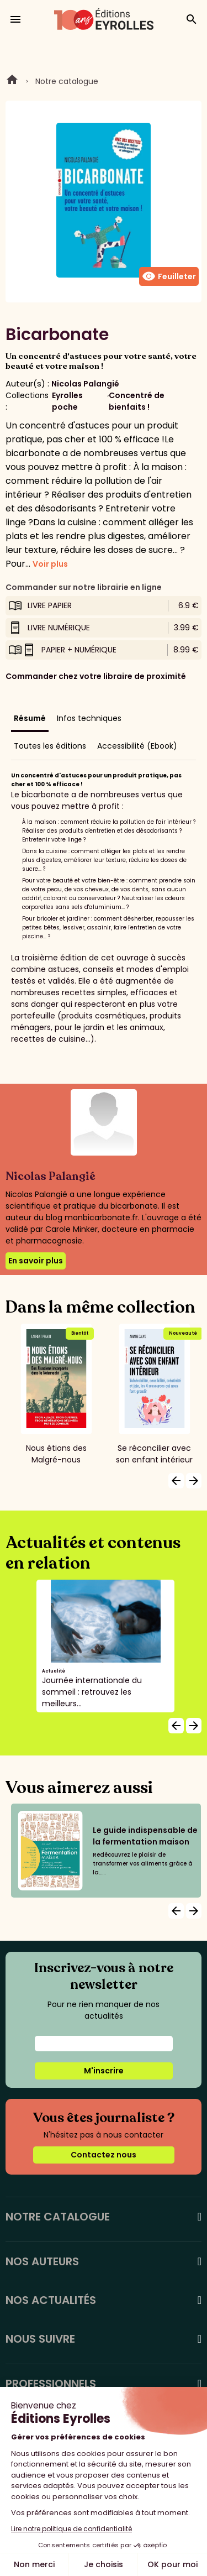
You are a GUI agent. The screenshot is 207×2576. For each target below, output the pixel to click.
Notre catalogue (66, 81)
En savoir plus (35, 1260)
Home (12, 81)
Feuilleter (169, 276)
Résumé (30, 718)
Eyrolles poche (67, 401)
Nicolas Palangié (85, 383)
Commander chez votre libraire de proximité (96, 676)
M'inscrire (104, 2070)
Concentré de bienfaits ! (136, 401)
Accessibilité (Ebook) (137, 745)
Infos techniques (89, 718)
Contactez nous (103, 2154)
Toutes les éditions (50, 745)
